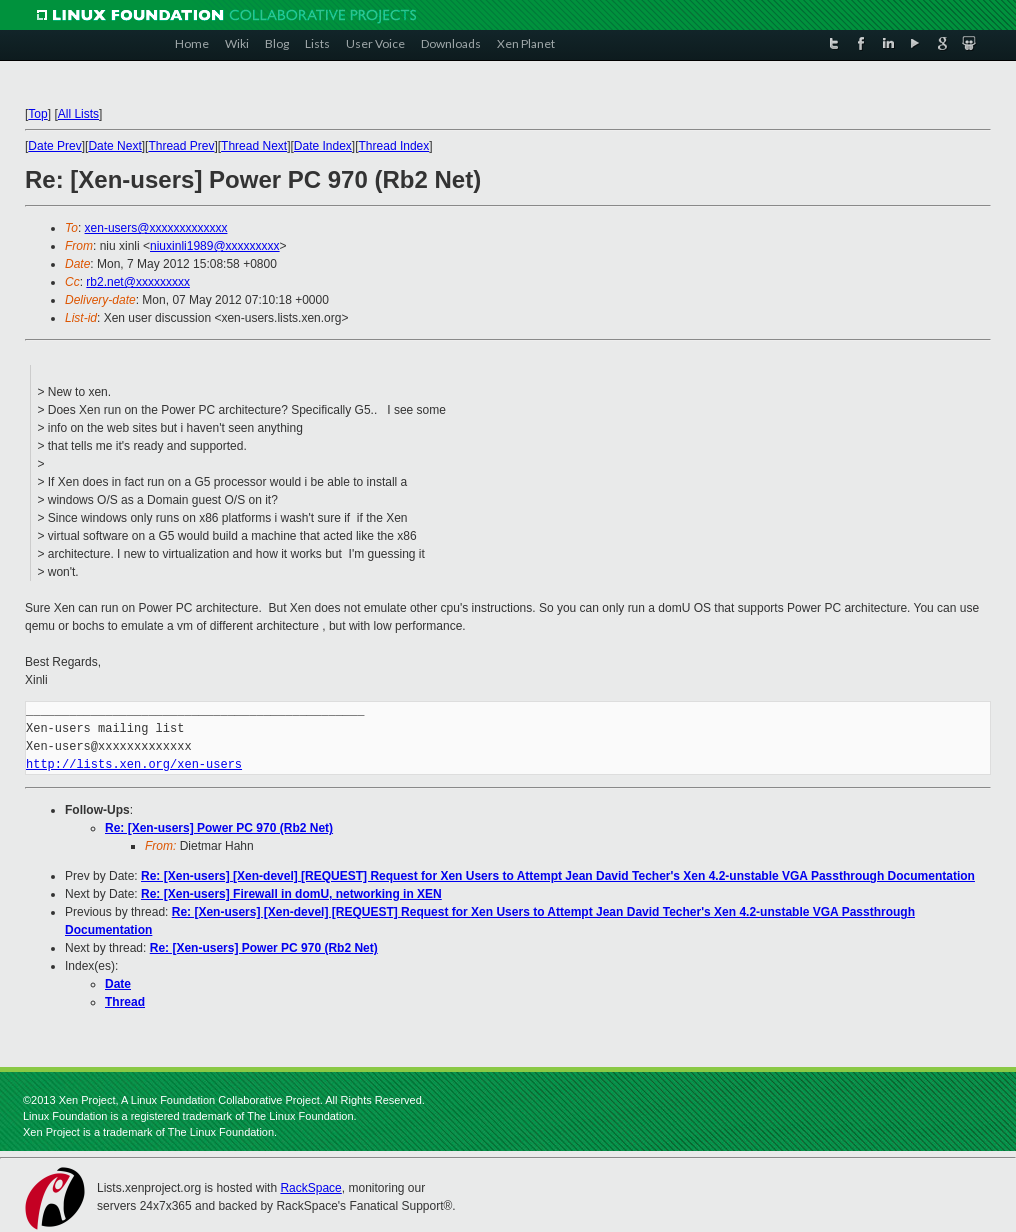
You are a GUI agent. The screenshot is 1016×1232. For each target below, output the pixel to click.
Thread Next (254, 146)
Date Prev (54, 146)
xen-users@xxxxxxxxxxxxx (156, 228)
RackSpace (310, 1188)
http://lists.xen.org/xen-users (134, 764)
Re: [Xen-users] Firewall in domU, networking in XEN (291, 894)
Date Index (323, 146)
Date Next (114, 146)
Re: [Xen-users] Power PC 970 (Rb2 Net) (219, 828)
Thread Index (394, 146)
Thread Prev (181, 146)
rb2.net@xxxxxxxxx (138, 282)
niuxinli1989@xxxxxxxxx (215, 246)
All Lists (78, 114)
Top (37, 114)
